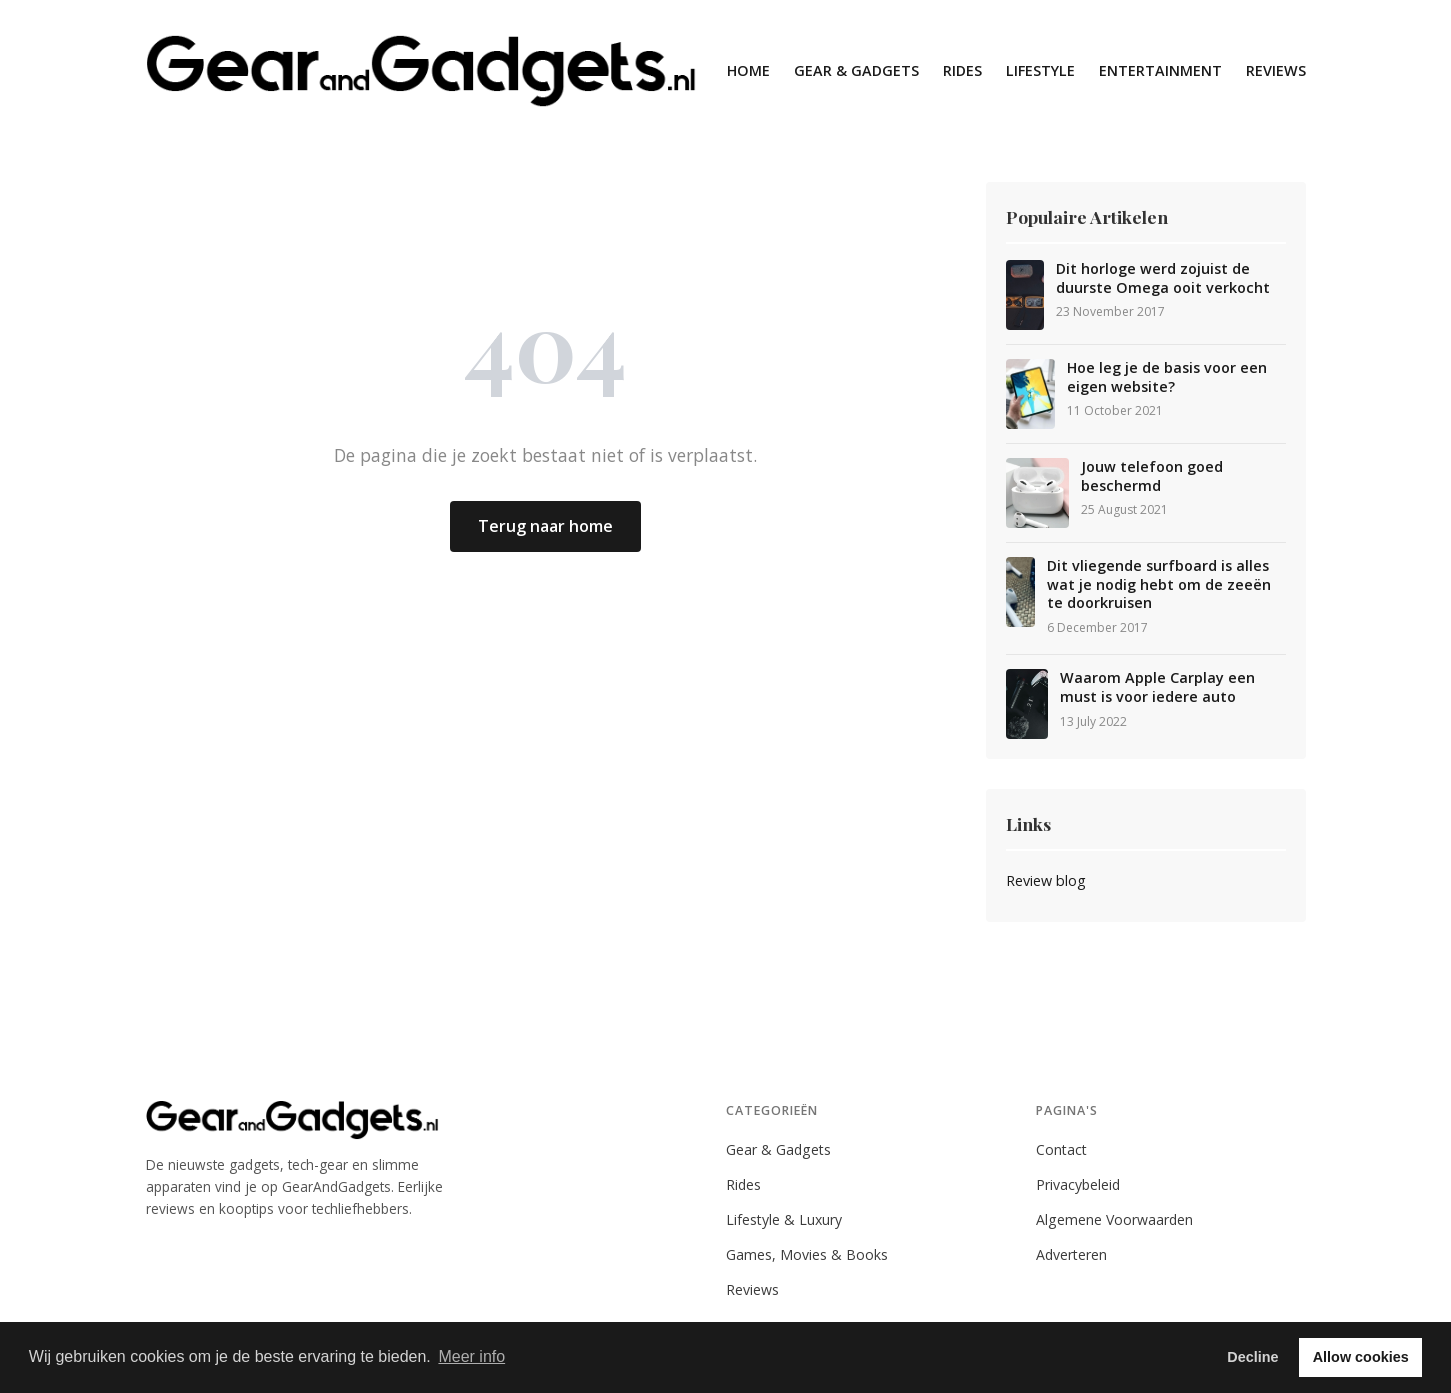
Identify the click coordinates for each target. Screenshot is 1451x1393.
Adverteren (1071, 1254)
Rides (962, 70)
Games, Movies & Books (807, 1254)
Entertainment (1160, 70)
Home (748, 70)
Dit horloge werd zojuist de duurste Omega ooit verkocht (1163, 278)
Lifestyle (1040, 70)
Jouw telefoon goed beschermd (1152, 476)
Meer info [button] (471, 1356)
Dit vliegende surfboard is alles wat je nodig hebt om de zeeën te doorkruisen (1159, 584)
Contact (1061, 1149)
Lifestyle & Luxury (784, 1219)
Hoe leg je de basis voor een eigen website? (1167, 377)
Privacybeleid (1078, 1184)
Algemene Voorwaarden (1114, 1219)
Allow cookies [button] (1361, 1357)
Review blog (1046, 880)
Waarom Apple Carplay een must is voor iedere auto (1157, 687)
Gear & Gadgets (856, 70)
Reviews (1276, 70)
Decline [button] (1252, 1357)
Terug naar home (545, 526)
